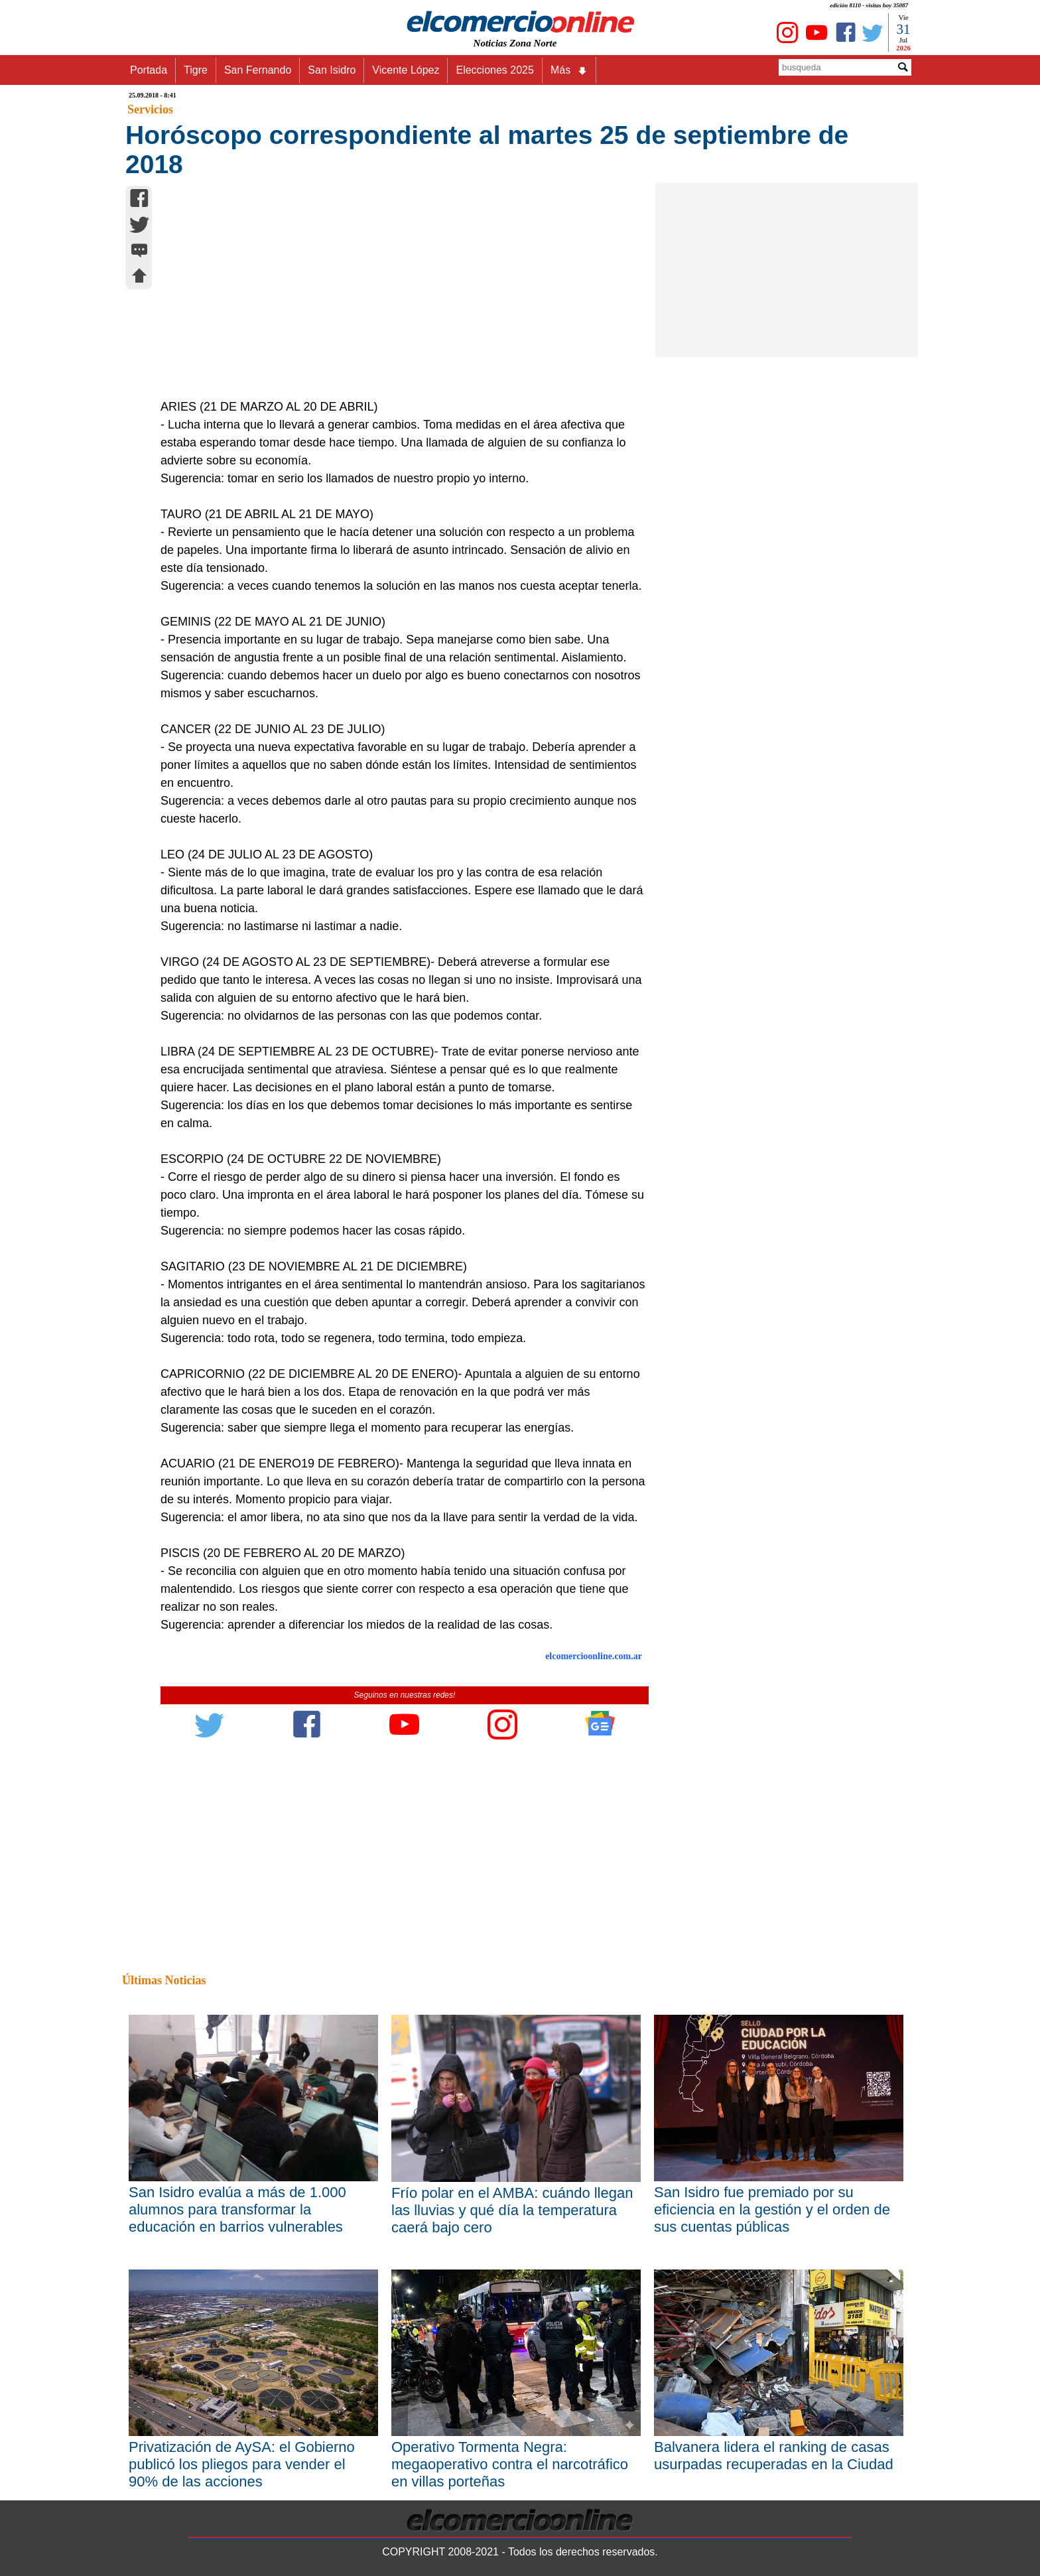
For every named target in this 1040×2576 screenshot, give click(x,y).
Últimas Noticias (164, 1980)
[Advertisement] (397, 298)
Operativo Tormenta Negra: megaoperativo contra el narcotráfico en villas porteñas (509, 2464)
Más (569, 70)
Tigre (196, 70)
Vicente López (405, 70)
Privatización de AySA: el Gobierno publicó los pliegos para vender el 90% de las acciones (242, 2464)
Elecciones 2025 (494, 70)
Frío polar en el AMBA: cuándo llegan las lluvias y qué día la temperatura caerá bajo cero (512, 2210)
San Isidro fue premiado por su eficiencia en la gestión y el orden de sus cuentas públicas (772, 2209)
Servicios (150, 109)
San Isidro (332, 70)
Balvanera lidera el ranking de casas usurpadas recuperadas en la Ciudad (773, 2456)
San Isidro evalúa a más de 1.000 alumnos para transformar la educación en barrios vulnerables (237, 2209)
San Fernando (257, 70)
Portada (148, 70)
